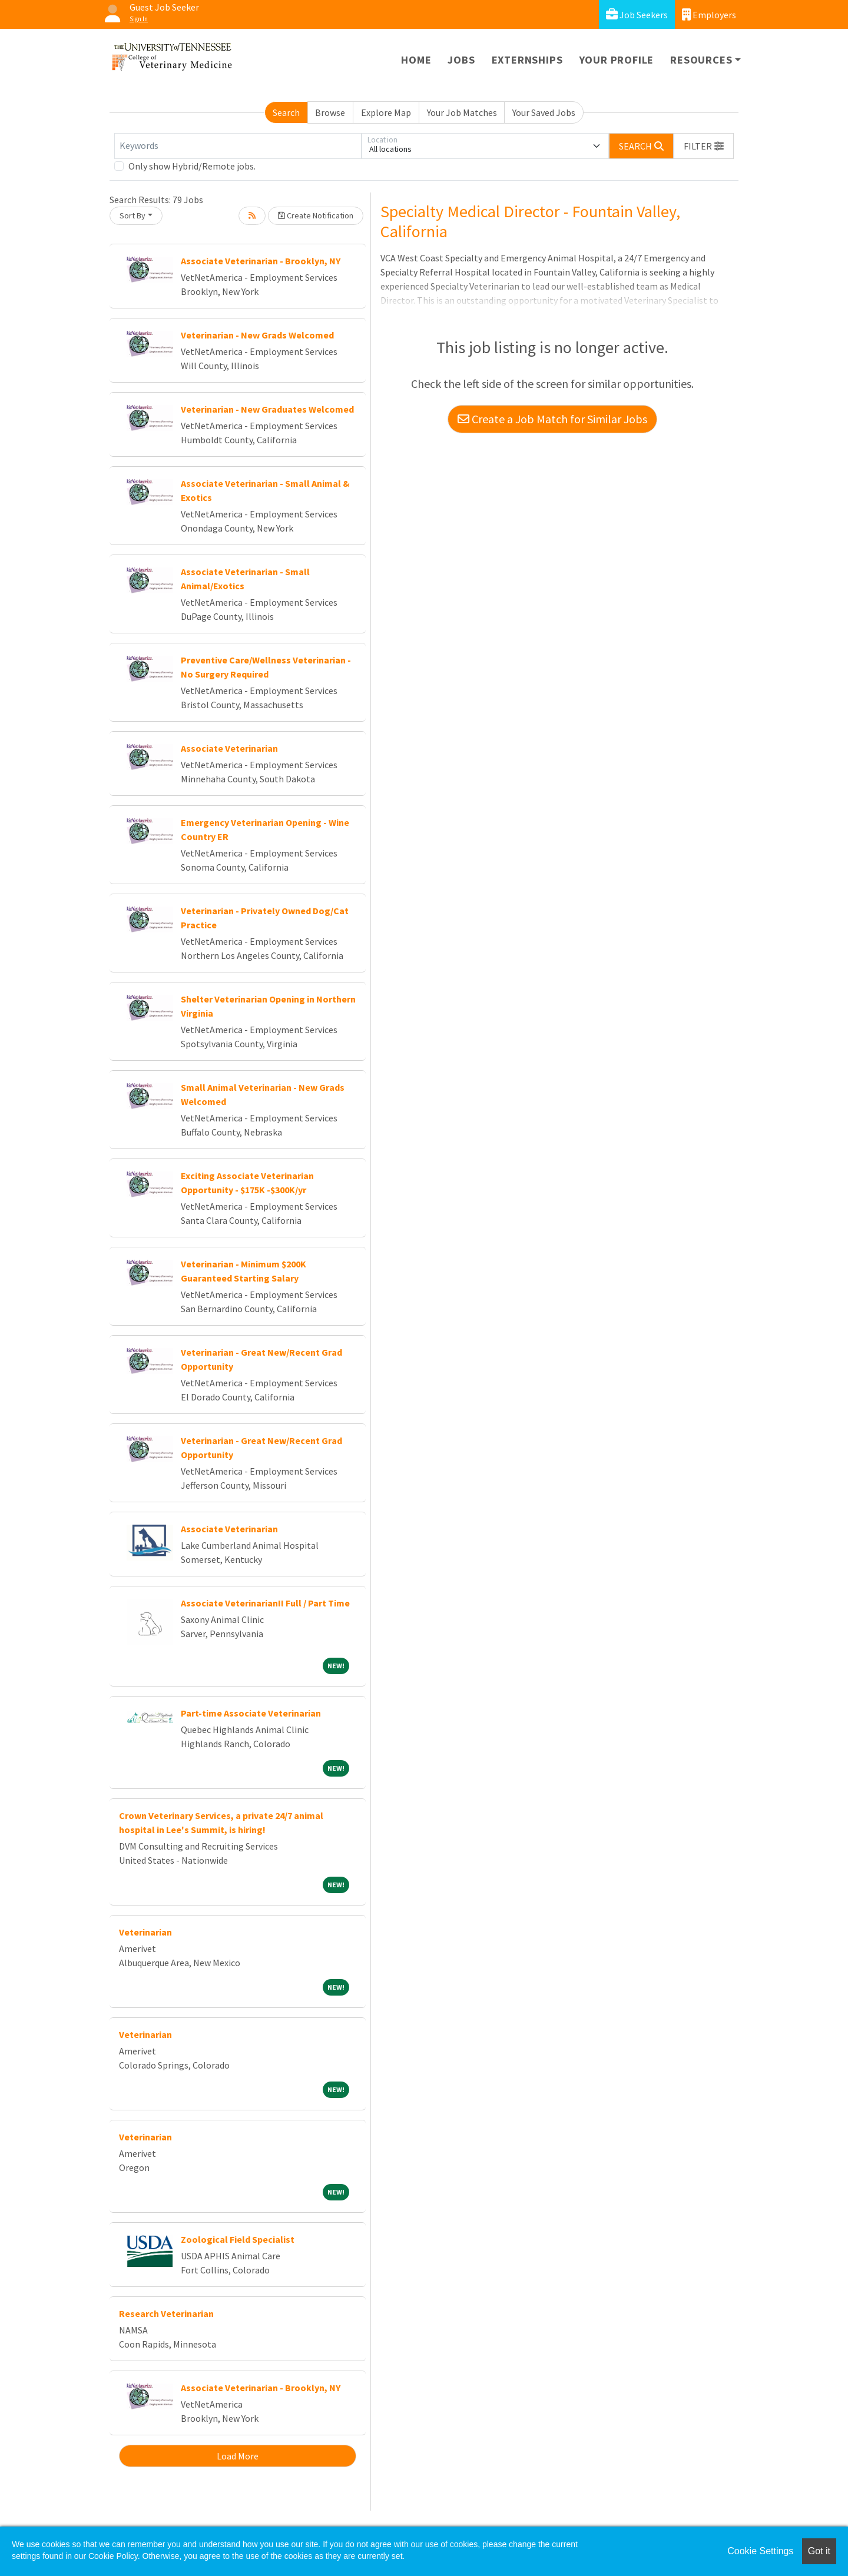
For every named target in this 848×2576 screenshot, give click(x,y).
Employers (709, 14)
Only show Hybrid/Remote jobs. (192, 166)
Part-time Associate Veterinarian (251, 1713)
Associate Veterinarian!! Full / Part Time (265, 1603)
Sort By (132, 215)
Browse (330, 112)
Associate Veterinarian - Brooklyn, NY (260, 261)
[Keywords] (238, 146)
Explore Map (386, 112)
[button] (704, 146)
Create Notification (315, 215)
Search (286, 112)
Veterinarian (145, 1932)
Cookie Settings (760, 2551)
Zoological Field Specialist (237, 2239)
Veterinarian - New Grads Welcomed (257, 335)
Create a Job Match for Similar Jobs (552, 418)
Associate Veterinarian (229, 748)
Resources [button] (701, 60)
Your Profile (616, 60)
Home (416, 60)
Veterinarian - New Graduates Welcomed (267, 409)
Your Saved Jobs (543, 112)
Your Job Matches (462, 112)
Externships (527, 60)
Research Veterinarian (166, 2313)
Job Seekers (637, 14)
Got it (819, 2551)
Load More (238, 2456)
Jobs (461, 60)
